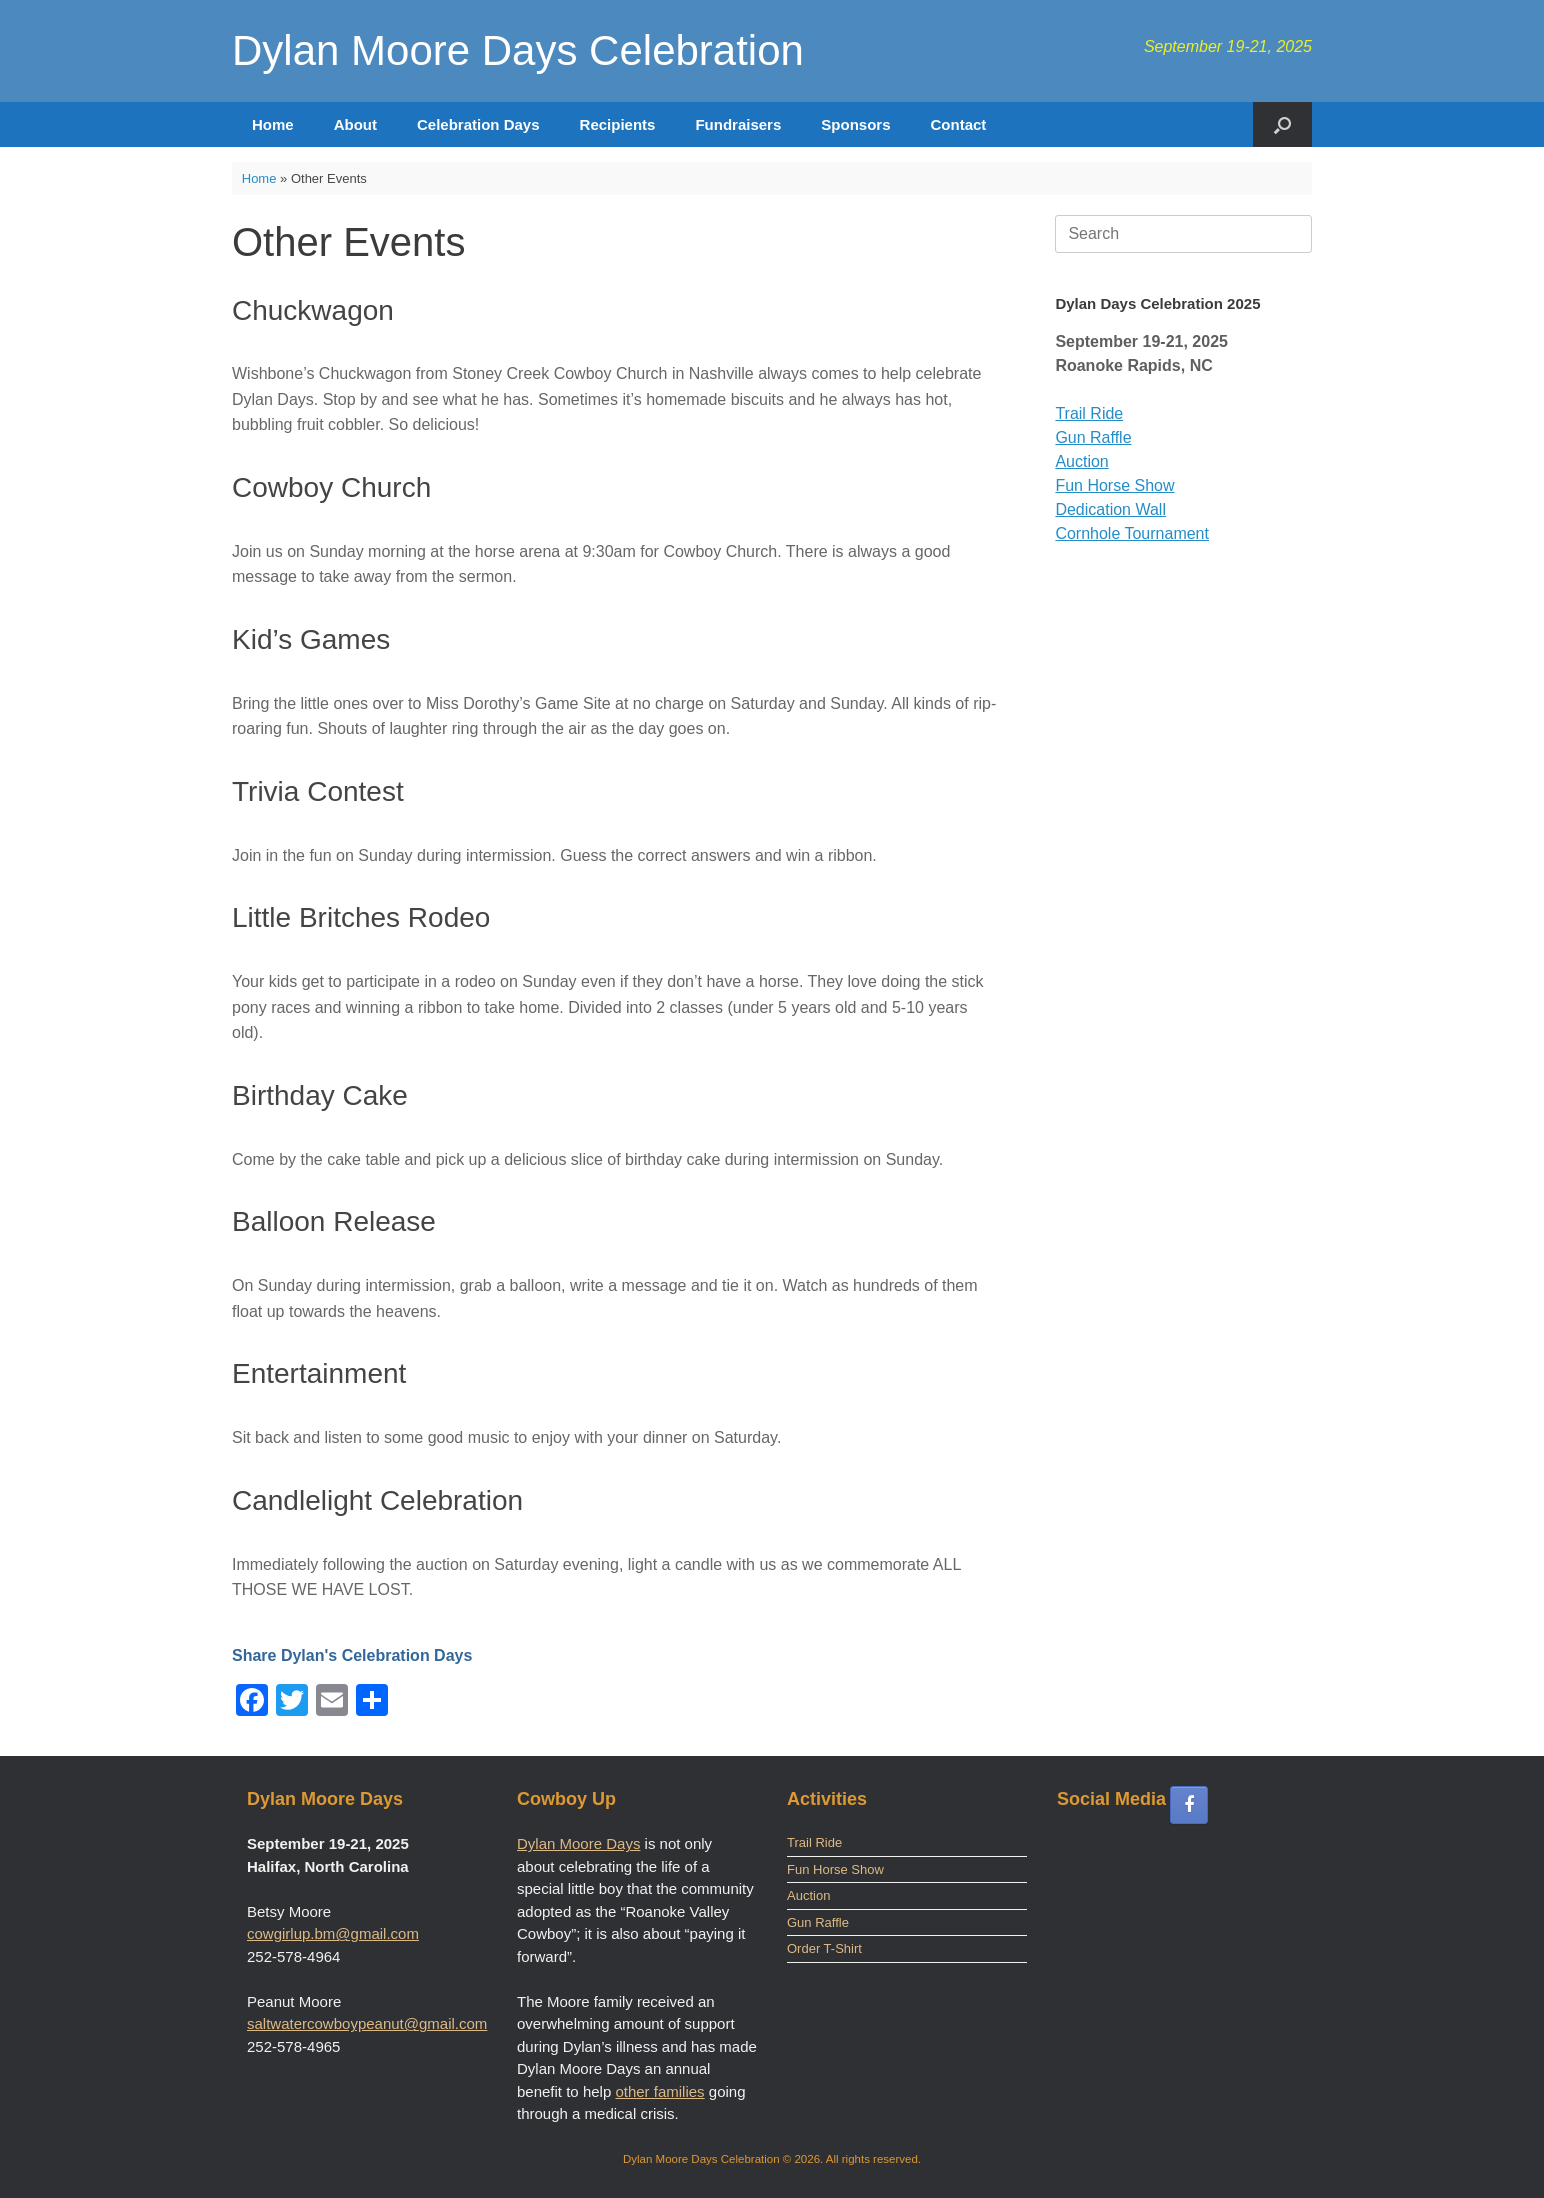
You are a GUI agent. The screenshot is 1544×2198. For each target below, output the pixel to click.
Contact (958, 124)
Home (273, 124)
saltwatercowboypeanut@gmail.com (367, 2023)
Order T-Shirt (824, 1948)
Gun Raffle (1093, 437)
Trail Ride (1089, 413)
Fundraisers (738, 124)
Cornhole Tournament (1132, 533)
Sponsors (855, 124)
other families (659, 2091)
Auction (1081, 461)
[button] (1282, 124)
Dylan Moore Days (578, 1843)
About (355, 124)
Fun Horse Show (1114, 485)
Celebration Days (478, 124)
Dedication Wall (1110, 509)
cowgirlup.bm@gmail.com (333, 1933)
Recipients (618, 124)
